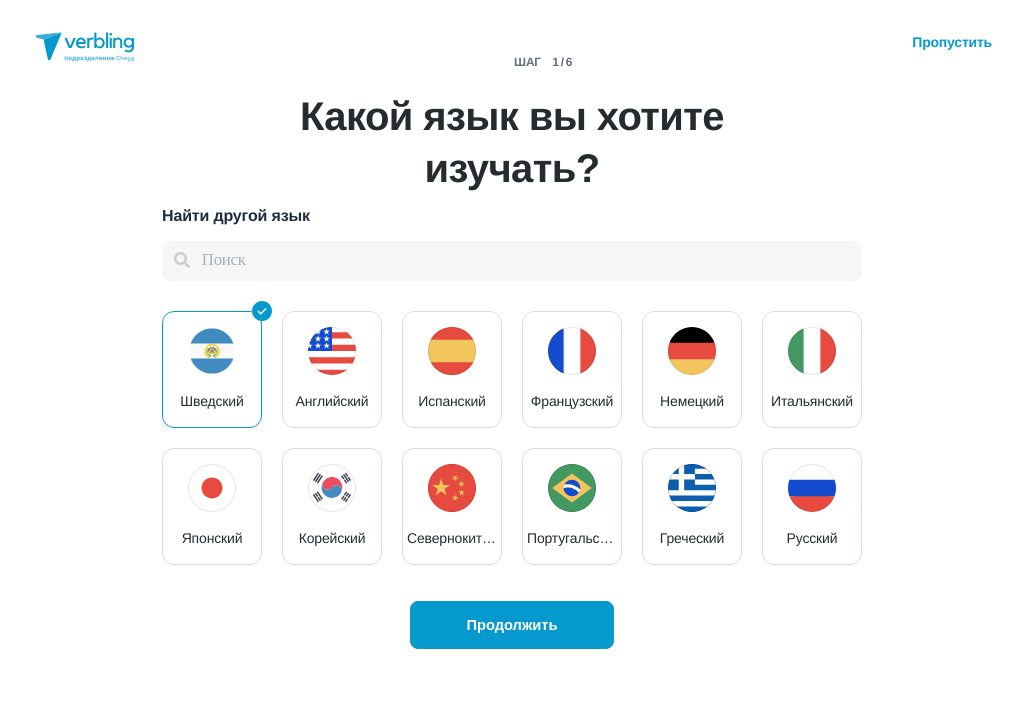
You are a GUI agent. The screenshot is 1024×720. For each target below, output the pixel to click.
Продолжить (511, 625)
